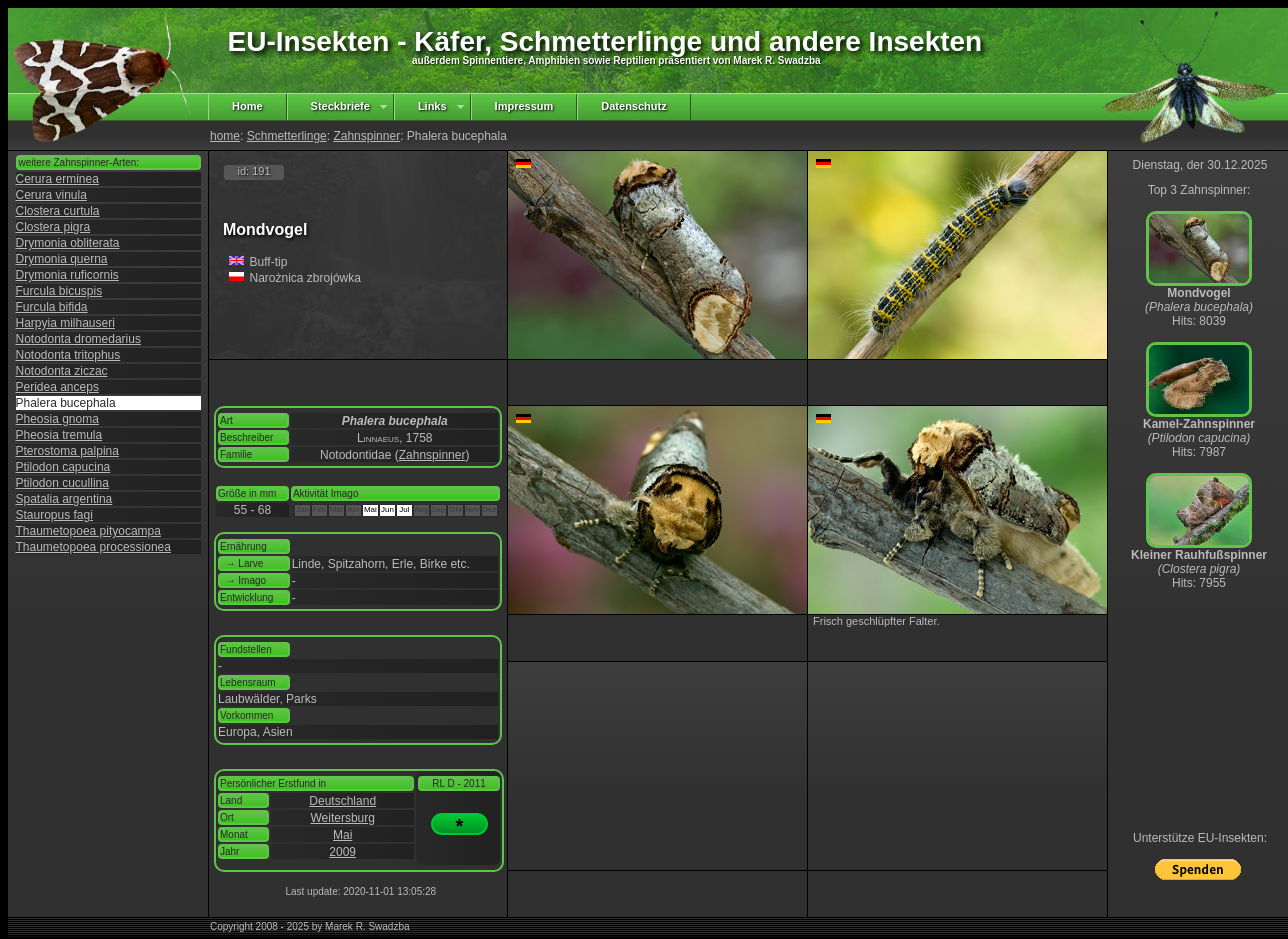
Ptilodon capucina (63, 467)
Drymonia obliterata (68, 243)
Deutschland (342, 801)
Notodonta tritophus (68, 355)
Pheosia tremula (59, 435)
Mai (342, 835)
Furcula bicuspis (59, 291)
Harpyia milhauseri (65, 323)
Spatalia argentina (64, 499)
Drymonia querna (62, 259)
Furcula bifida (52, 307)
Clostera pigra (53, 227)
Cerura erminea (57, 179)
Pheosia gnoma (57, 419)
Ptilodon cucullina (62, 483)
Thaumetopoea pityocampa (88, 531)
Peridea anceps (57, 387)
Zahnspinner (366, 136)
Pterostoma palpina (67, 451)
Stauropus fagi (54, 515)
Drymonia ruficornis (67, 275)
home (225, 136)
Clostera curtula (58, 211)
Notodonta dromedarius (78, 339)
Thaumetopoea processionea (93, 547)
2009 (342, 852)
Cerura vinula (51, 195)
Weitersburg (342, 818)
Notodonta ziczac (62, 371)
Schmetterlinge (287, 136)
